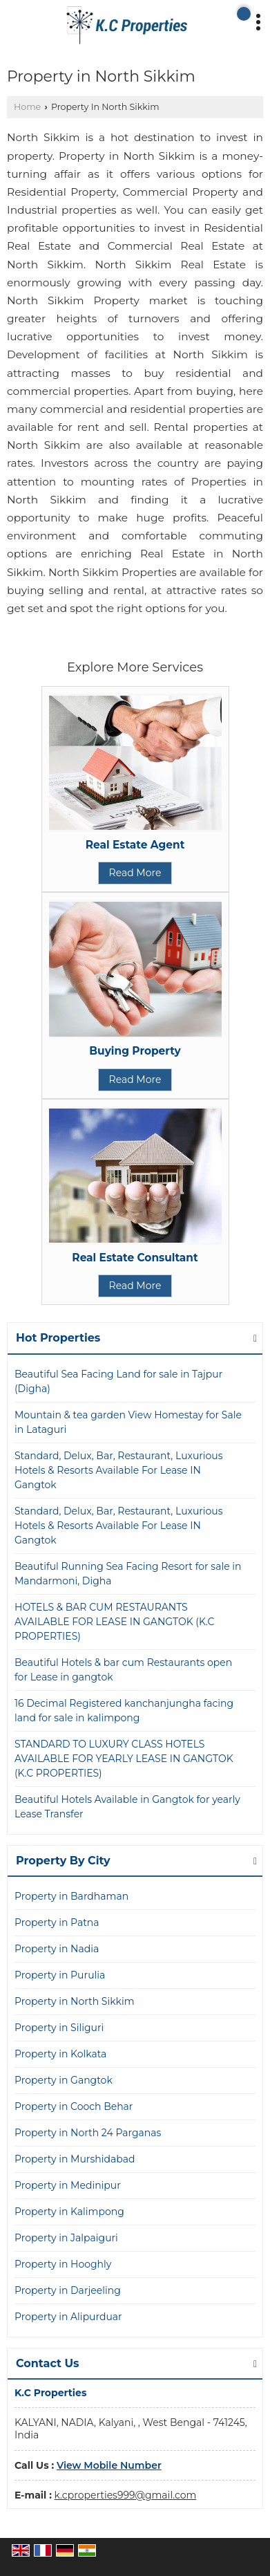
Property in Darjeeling (68, 2290)
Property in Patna (57, 1922)
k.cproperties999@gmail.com (126, 2495)
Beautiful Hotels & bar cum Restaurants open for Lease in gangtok (123, 1669)
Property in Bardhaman (71, 1896)
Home (27, 107)
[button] (109, 2465)
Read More (135, 873)
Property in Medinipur (68, 2185)
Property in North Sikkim (75, 2001)
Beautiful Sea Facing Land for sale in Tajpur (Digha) (118, 1381)
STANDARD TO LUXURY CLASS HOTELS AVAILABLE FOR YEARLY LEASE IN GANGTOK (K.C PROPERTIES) (124, 1758)
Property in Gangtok (64, 2080)
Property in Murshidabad (75, 2159)
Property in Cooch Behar (74, 2106)
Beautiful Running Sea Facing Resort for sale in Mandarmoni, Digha (128, 1573)
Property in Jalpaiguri (66, 2238)
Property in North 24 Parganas (88, 2132)
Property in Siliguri (59, 2027)
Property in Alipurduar (68, 2316)
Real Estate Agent (135, 844)
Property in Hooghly (63, 2264)
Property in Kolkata (60, 2054)
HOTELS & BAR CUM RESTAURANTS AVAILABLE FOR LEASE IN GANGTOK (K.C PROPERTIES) (115, 1621)
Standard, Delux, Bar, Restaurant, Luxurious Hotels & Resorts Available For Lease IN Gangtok (119, 1470)
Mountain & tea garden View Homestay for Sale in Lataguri (128, 1422)
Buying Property (134, 1050)
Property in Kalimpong (69, 2211)
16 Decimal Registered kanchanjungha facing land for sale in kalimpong (124, 1710)
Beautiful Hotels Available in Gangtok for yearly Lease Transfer (127, 1806)
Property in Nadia (57, 1949)
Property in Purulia (60, 1975)
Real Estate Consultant (134, 1257)
